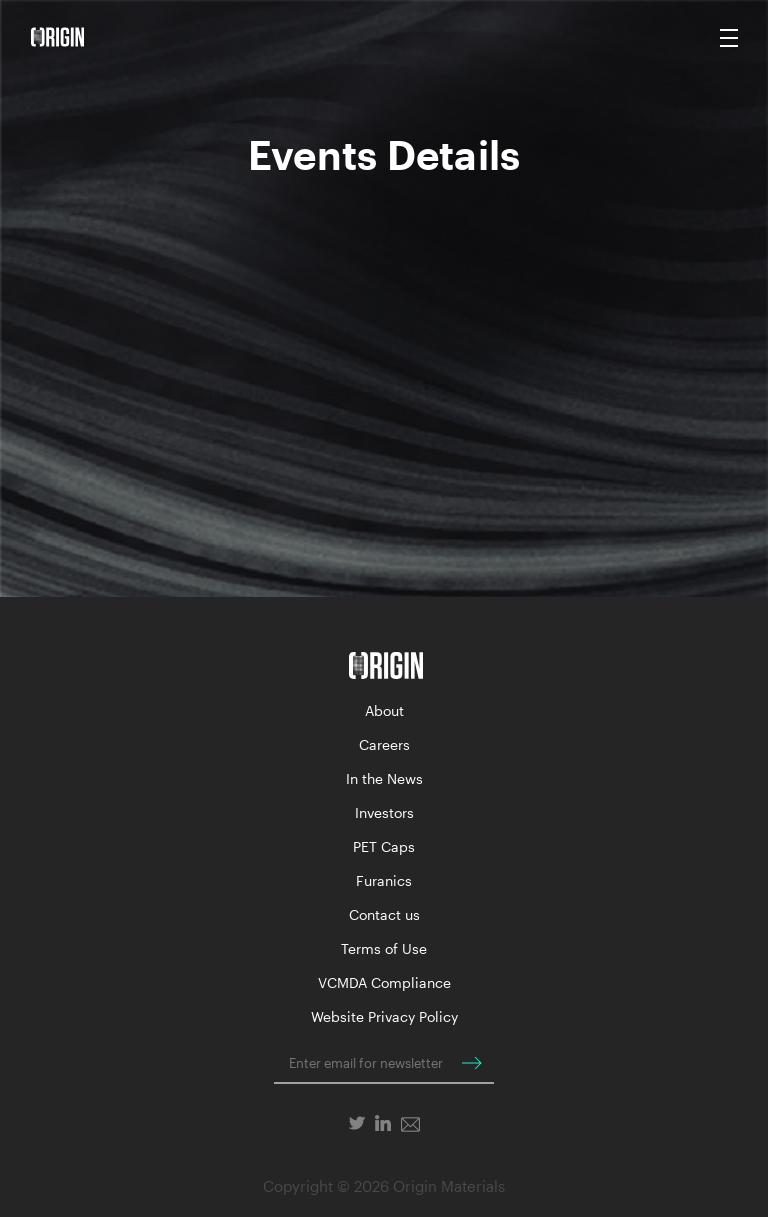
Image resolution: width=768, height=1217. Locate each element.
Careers (384, 744)
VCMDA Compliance (384, 982)
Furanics (384, 880)
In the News (384, 778)
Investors (384, 812)
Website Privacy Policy (384, 1016)
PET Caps (384, 846)
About (384, 710)
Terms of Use (384, 948)
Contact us (384, 914)
